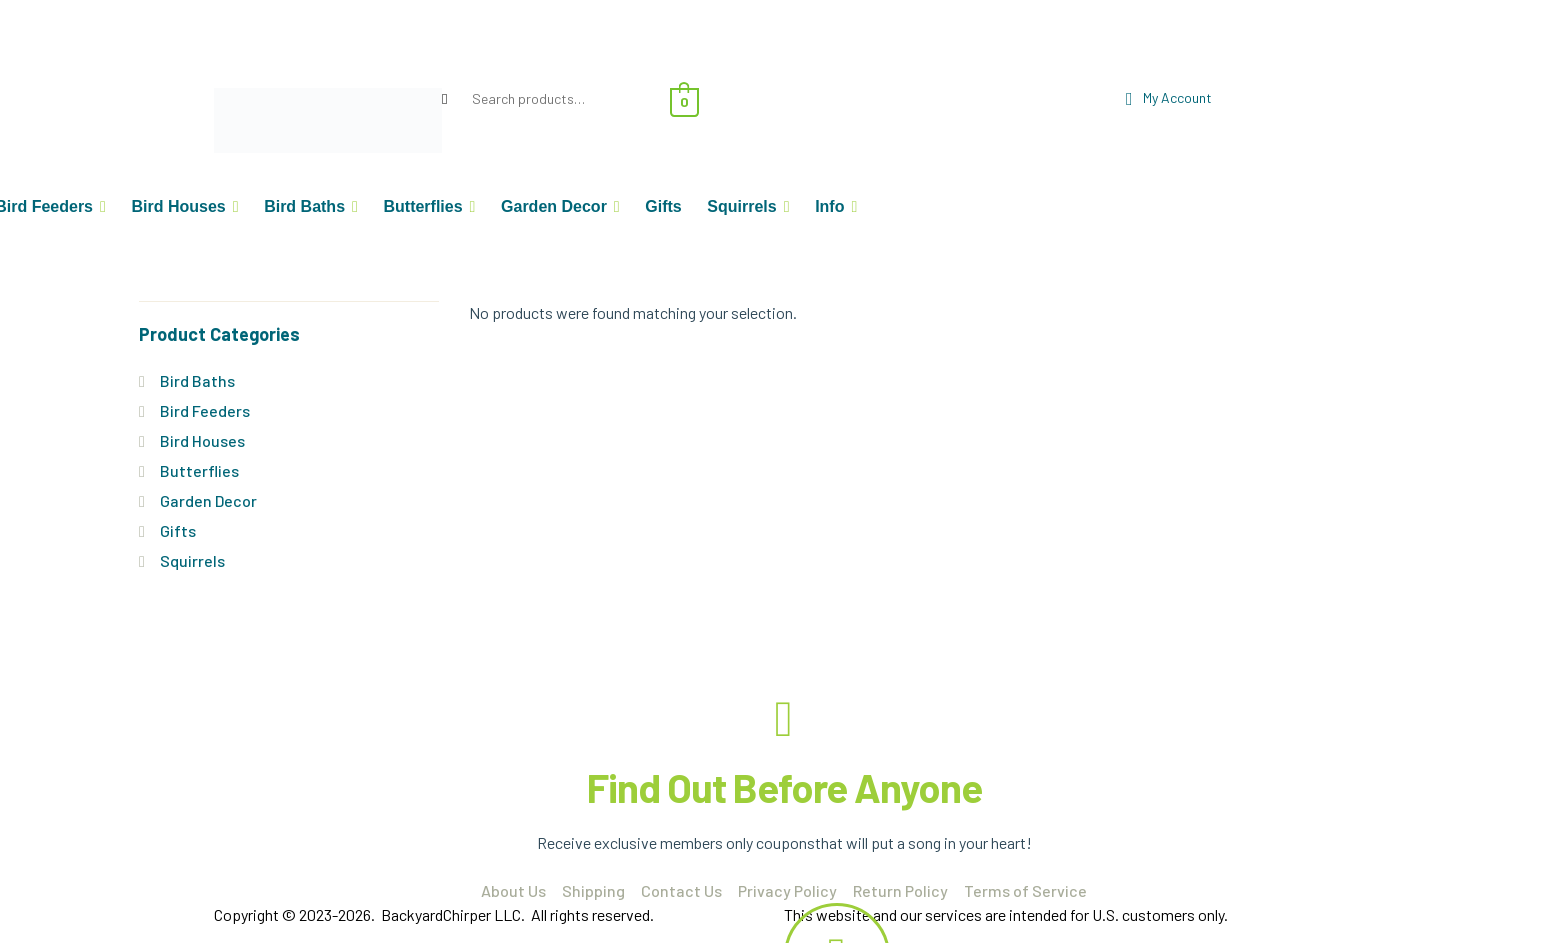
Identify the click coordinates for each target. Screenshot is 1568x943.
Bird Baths (197, 380)
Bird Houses (202, 440)
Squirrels (192, 560)
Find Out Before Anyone (784, 787)
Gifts (178, 530)
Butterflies (199, 470)
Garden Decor (208, 500)
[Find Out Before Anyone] (784, 719)
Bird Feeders (205, 410)
